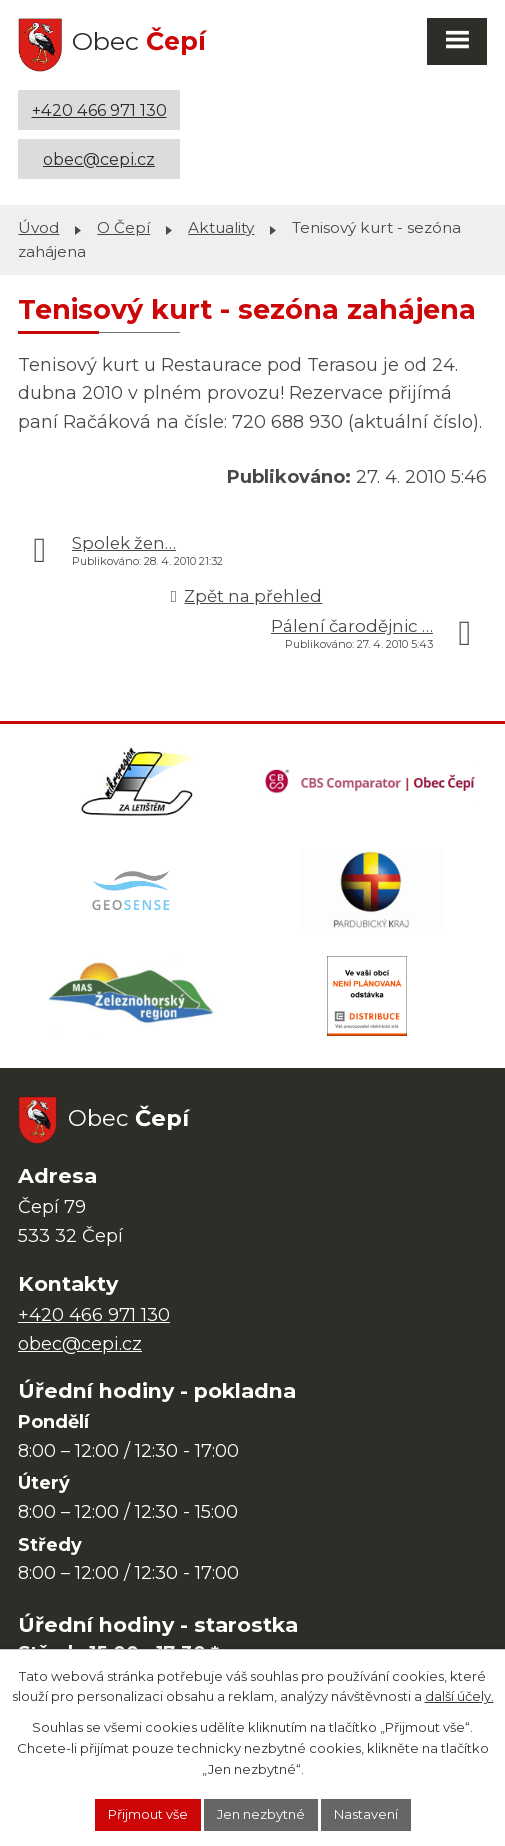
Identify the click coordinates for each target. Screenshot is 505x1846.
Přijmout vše (148, 1814)
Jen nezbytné (261, 1814)
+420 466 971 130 (99, 110)
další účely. (459, 1696)
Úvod (38, 227)
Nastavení (366, 1814)
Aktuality (221, 227)
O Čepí (123, 227)
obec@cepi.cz (99, 159)
